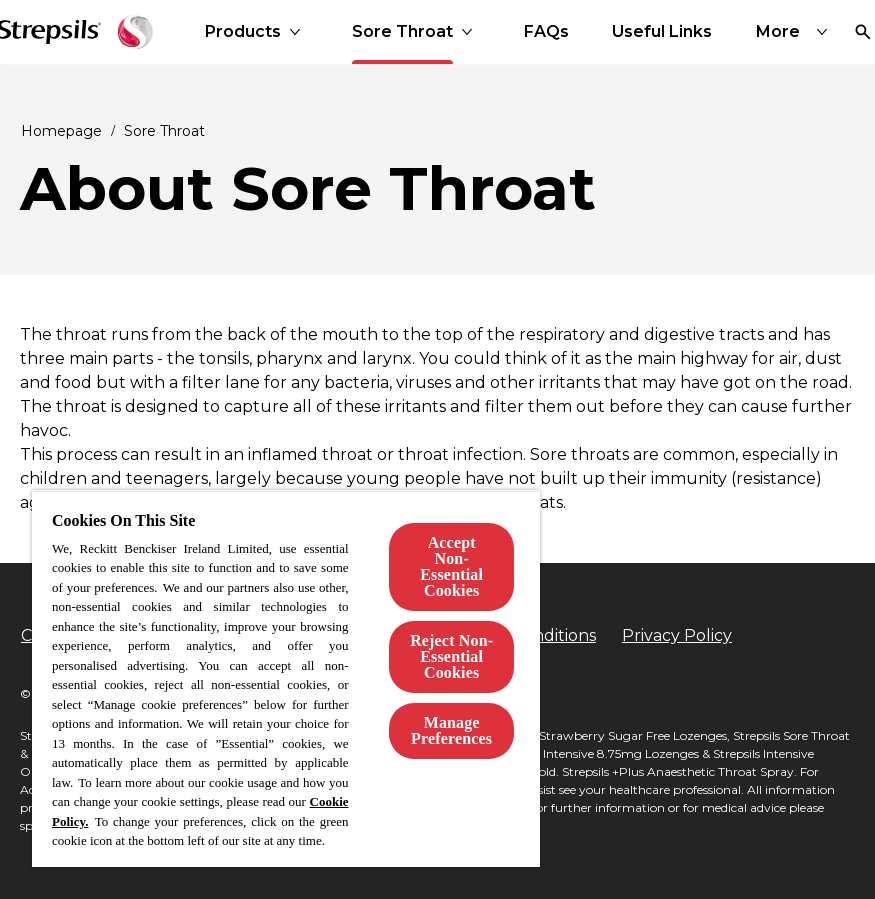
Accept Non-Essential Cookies (451, 566)
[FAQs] (546, 32)
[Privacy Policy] (677, 636)
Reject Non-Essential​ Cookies (451, 656)
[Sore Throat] (402, 32)
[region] (286, 678)
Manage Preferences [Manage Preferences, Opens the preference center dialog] (451, 730)
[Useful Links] (662, 32)
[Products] (243, 32)
